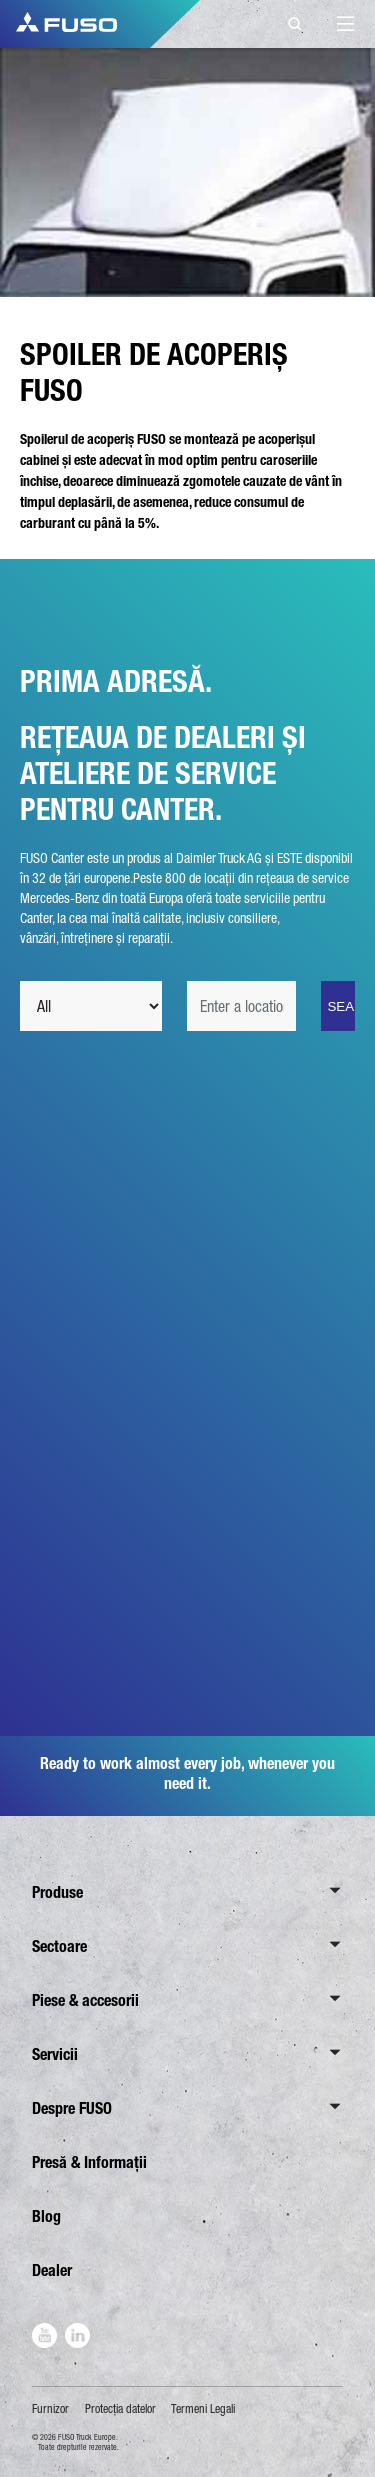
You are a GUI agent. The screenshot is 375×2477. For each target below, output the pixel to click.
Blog (46, 2216)
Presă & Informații (89, 2162)
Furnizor (50, 2409)
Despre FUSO (72, 2108)
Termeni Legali (203, 2409)
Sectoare (59, 1946)
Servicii (55, 2054)
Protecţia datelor (120, 2409)
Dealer (52, 2270)
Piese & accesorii (85, 2000)
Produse (57, 1892)
